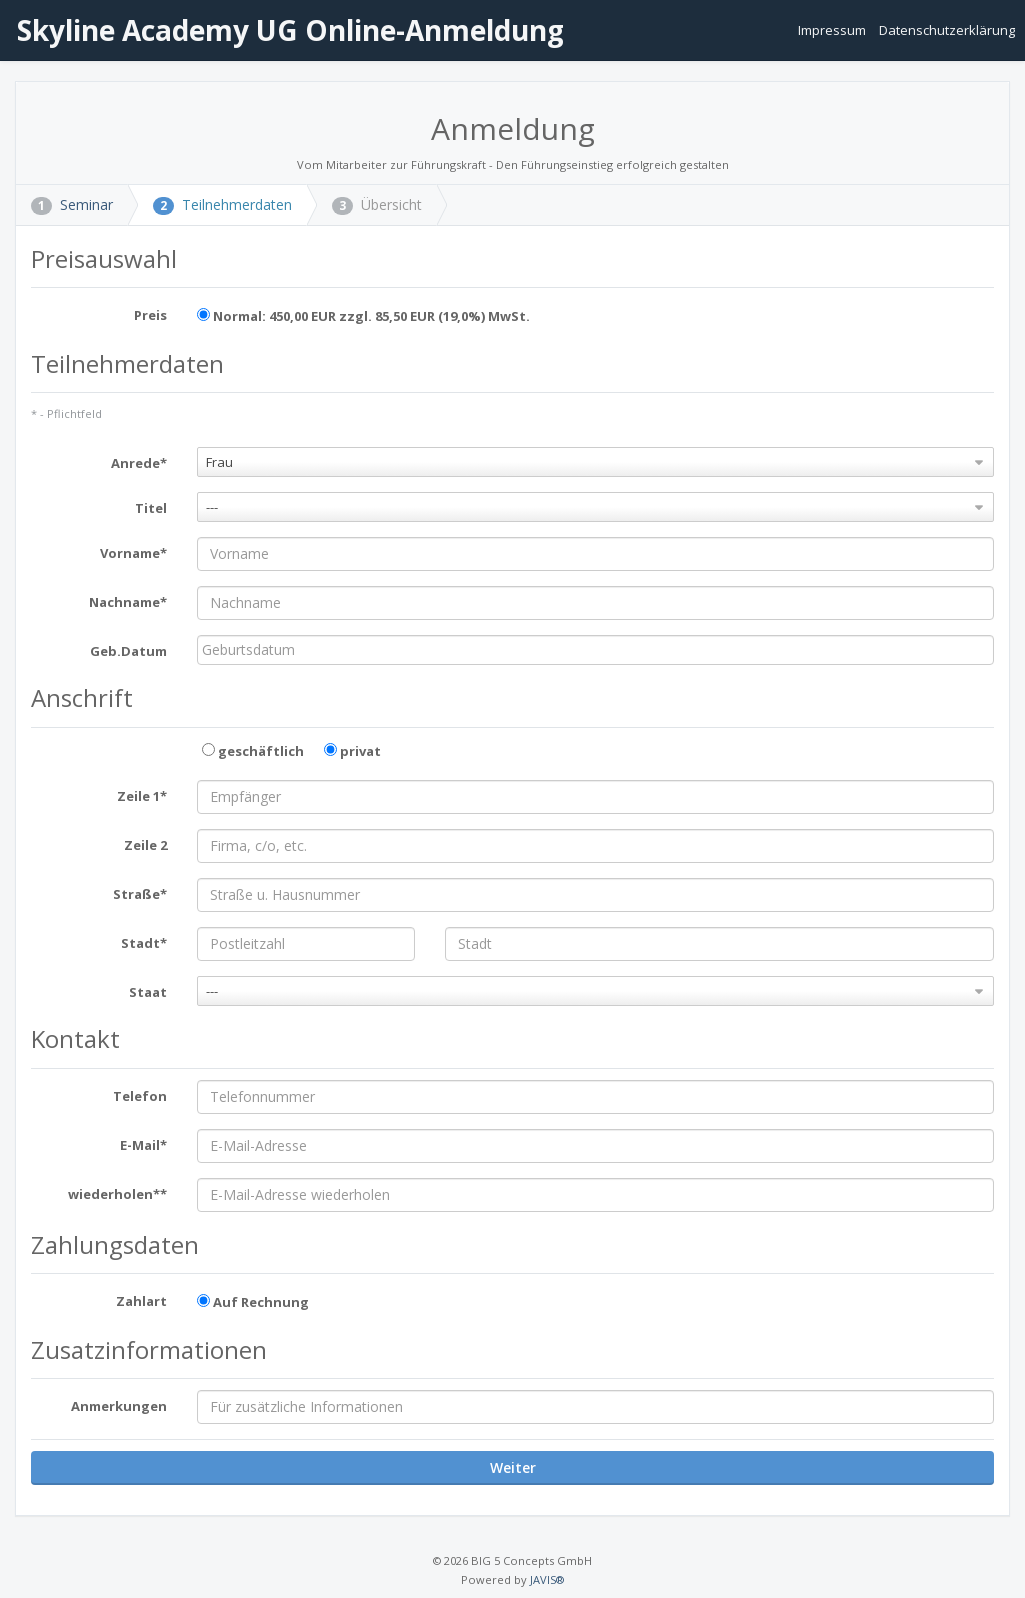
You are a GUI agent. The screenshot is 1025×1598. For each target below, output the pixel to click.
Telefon (140, 1096)
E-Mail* (143, 1145)
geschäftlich (253, 751)
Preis (150, 315)
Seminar (72, 204)
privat (352, 751)
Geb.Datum (128, 651)
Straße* (140, 894)
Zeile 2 (145, 845)
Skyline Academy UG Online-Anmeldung (287, 30)
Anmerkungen (119, 1406)
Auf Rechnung (253, 1302)
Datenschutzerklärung (947, 30)
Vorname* (133, 553)
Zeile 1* (142, 796)
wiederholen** (117, 1194)
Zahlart (141, 1301)
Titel (151, 508)
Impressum (833, 30)
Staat (148, 992)
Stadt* (144, 943)
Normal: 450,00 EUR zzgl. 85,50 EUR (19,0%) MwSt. (363, 316)
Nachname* (128, 602)
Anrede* (139, 463)
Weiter (513, 1467)
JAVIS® (547, 1579)
